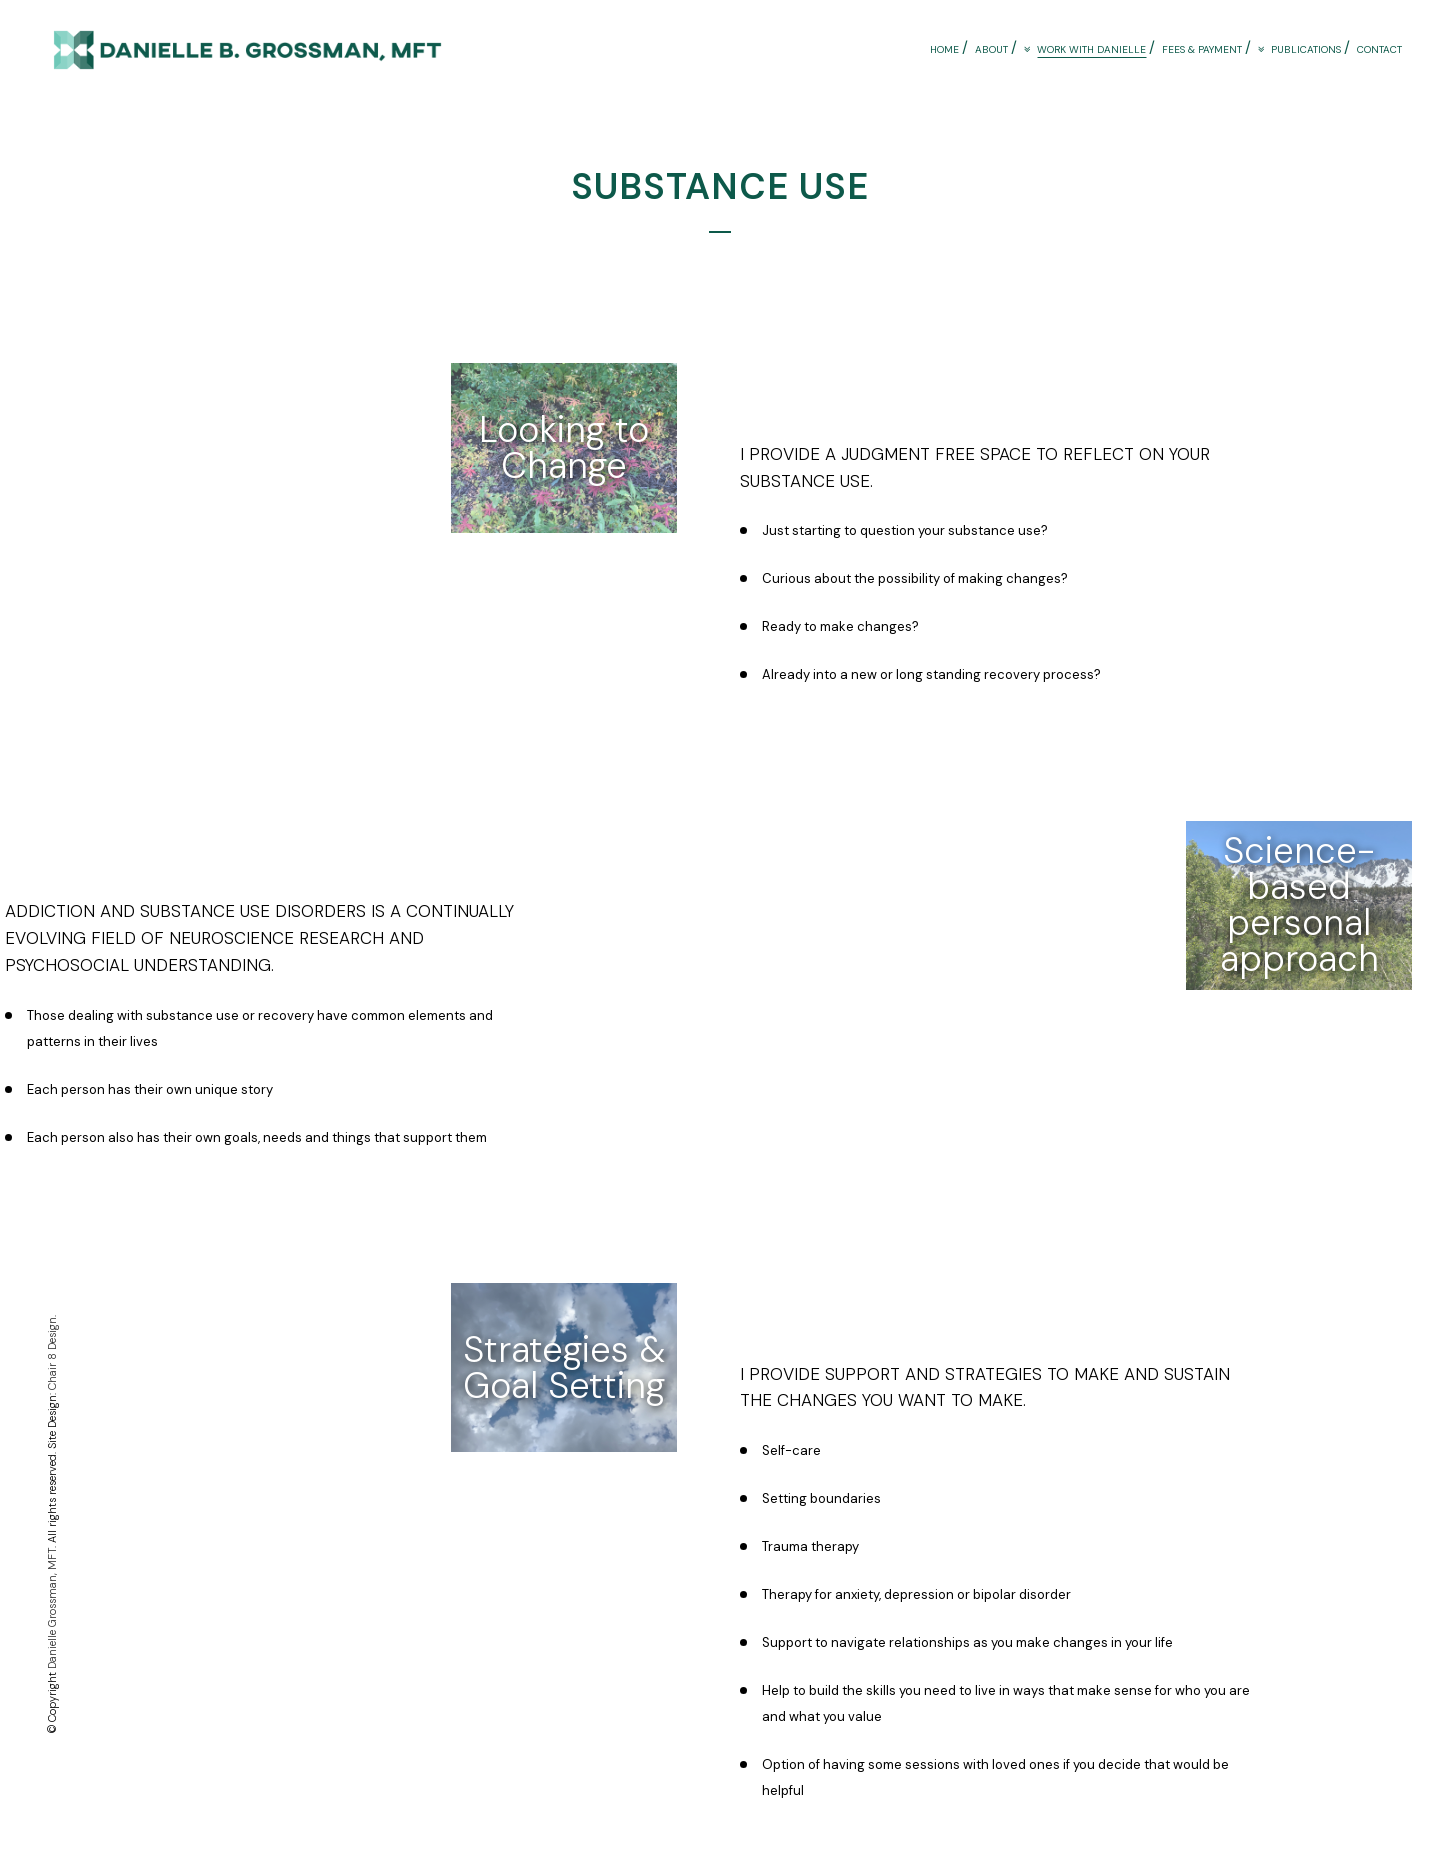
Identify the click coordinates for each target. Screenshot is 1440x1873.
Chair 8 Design (52, 1353)
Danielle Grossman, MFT (52, 1608)
